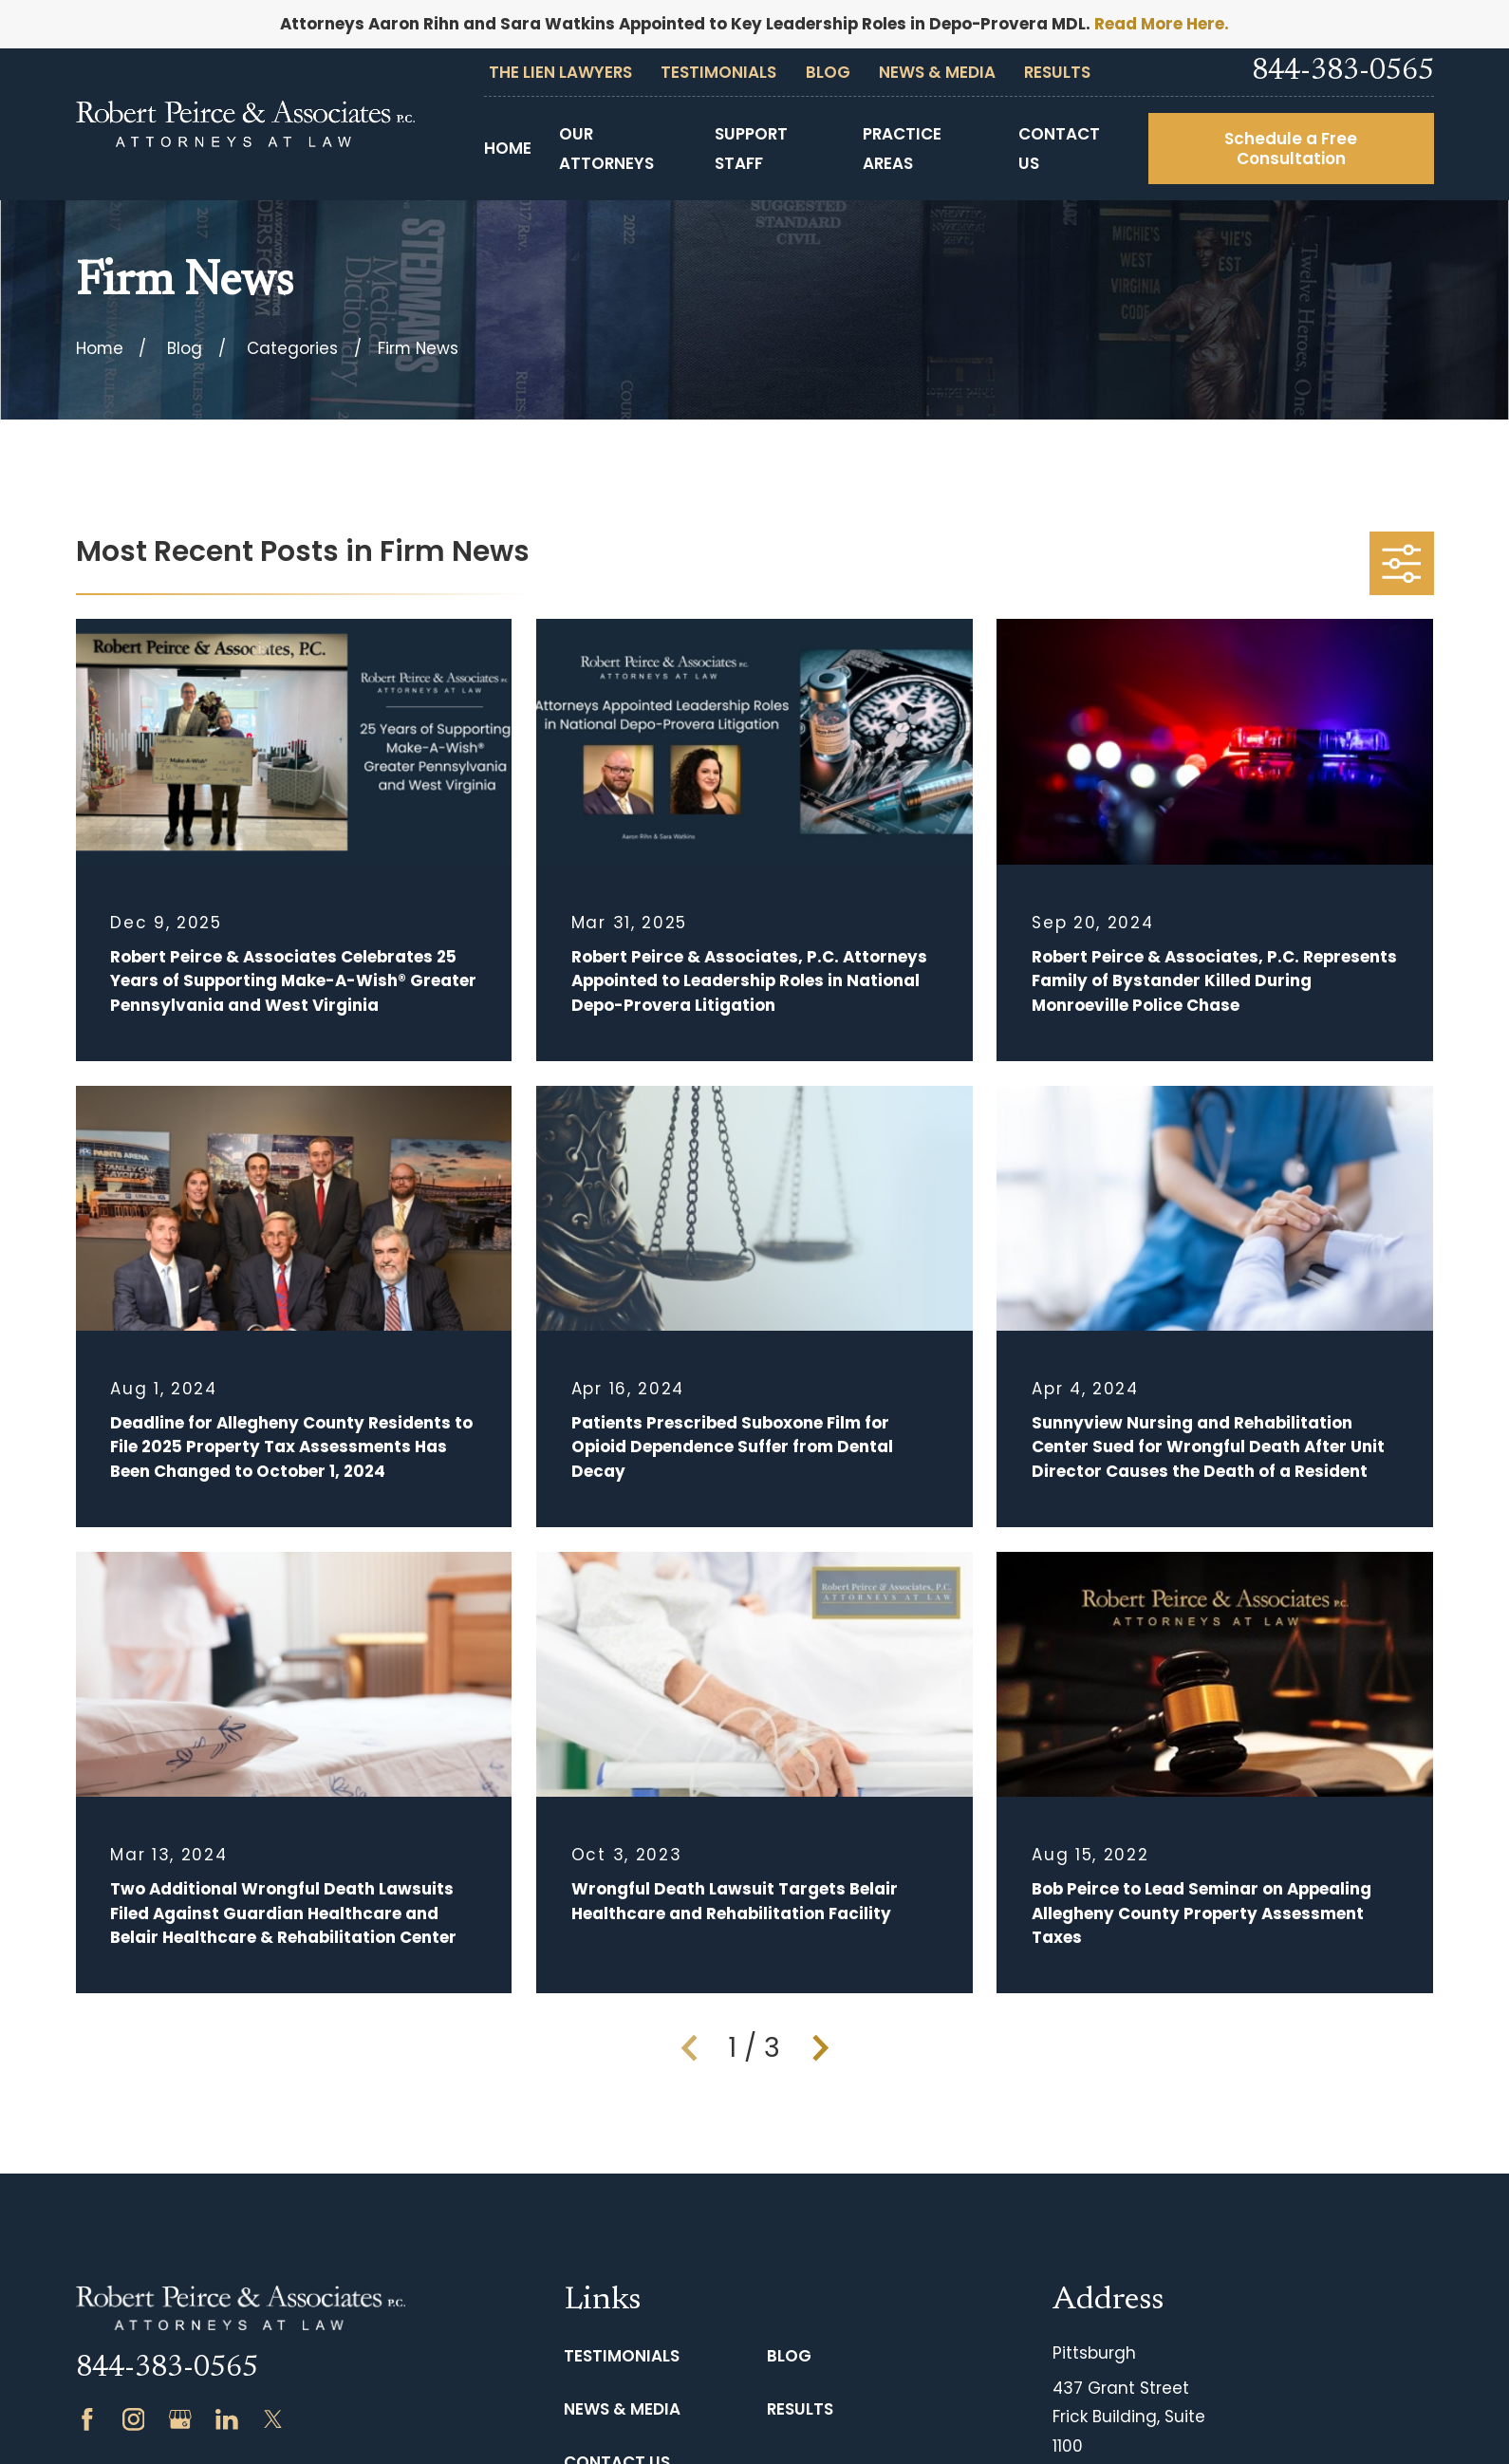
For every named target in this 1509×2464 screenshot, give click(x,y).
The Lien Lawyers (560, 72)
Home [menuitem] (507, 148)
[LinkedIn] (226, 2419)
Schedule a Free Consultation (1290, 148)
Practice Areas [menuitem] (902, 148)
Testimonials (718, 72)
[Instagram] (133, 2419)
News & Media (937, 72)
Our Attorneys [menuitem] (606, 148)
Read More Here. (1161, 23)
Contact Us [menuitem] (1059, 148)
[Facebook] (87, 2419)
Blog (828, 72)
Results (1057, 72)
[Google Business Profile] (180, 2419)
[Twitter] (273, 2419)
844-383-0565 (1343, 72)
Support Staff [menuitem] (751, 148)
